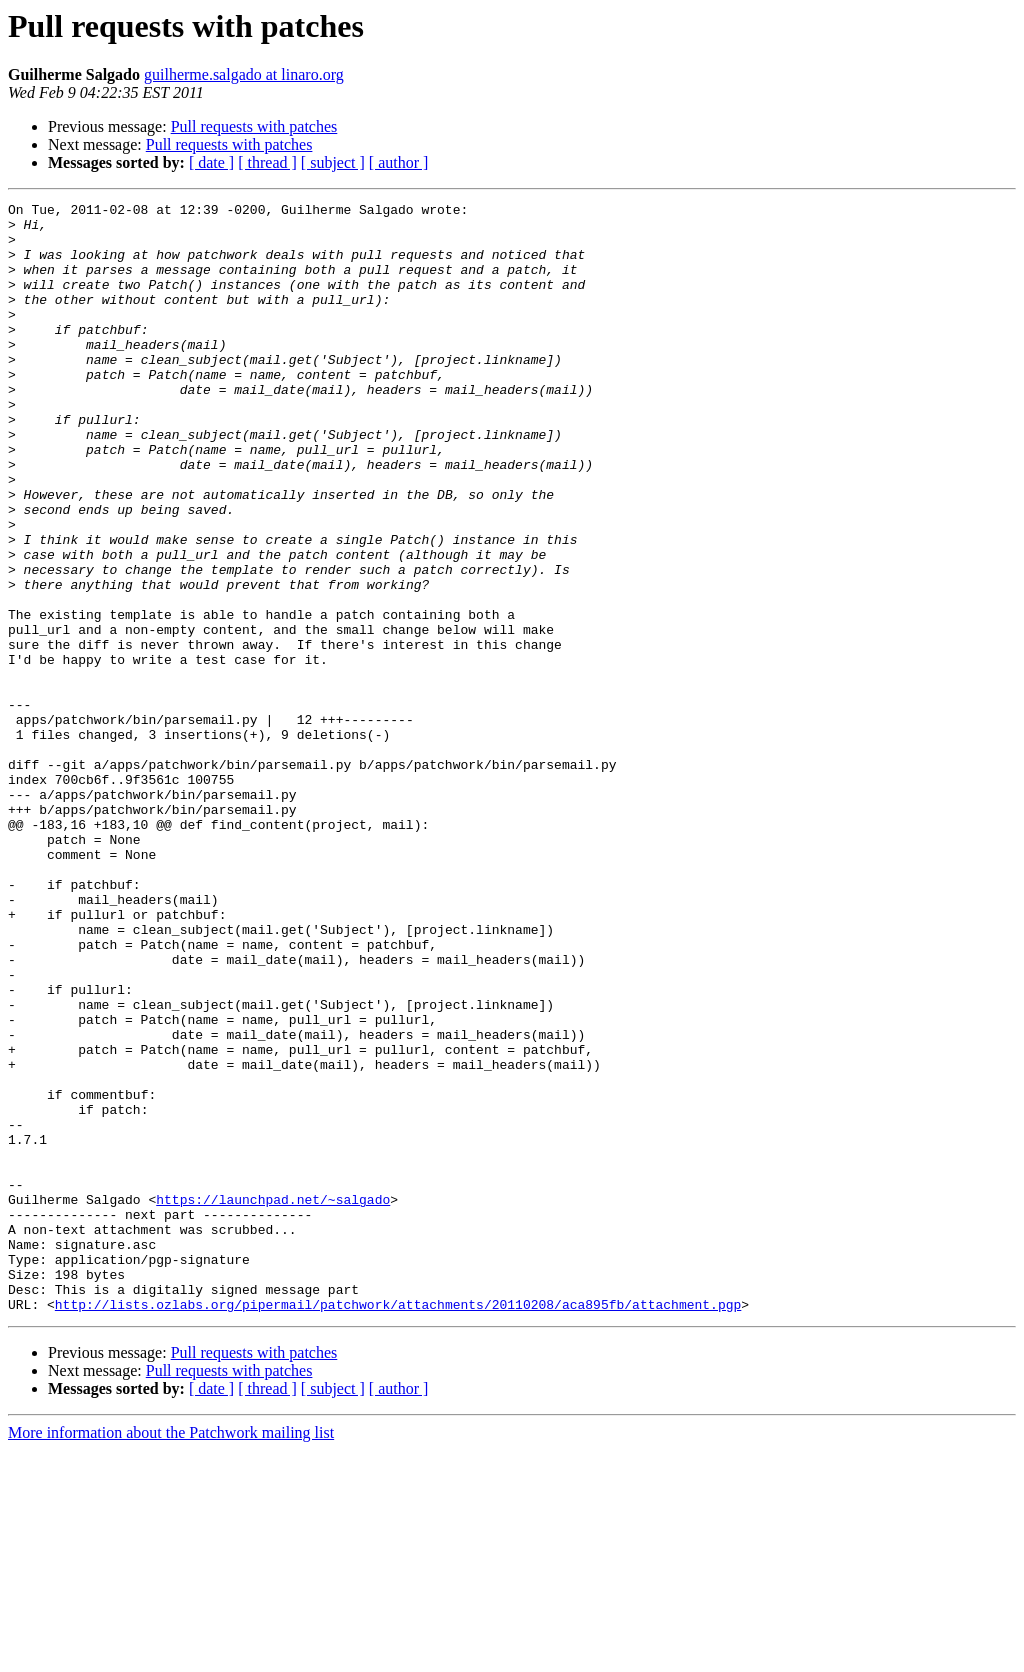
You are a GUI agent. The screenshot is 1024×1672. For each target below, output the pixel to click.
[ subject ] (333, 162)
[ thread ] (267, 162)
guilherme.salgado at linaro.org (244, 74)
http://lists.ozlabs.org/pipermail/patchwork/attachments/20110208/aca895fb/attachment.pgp (398, 1526)
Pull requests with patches (254, 126)
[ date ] (211, 162)
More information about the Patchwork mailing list (171, 1654)
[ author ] (399, 162)
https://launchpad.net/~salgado (273, 1400)
